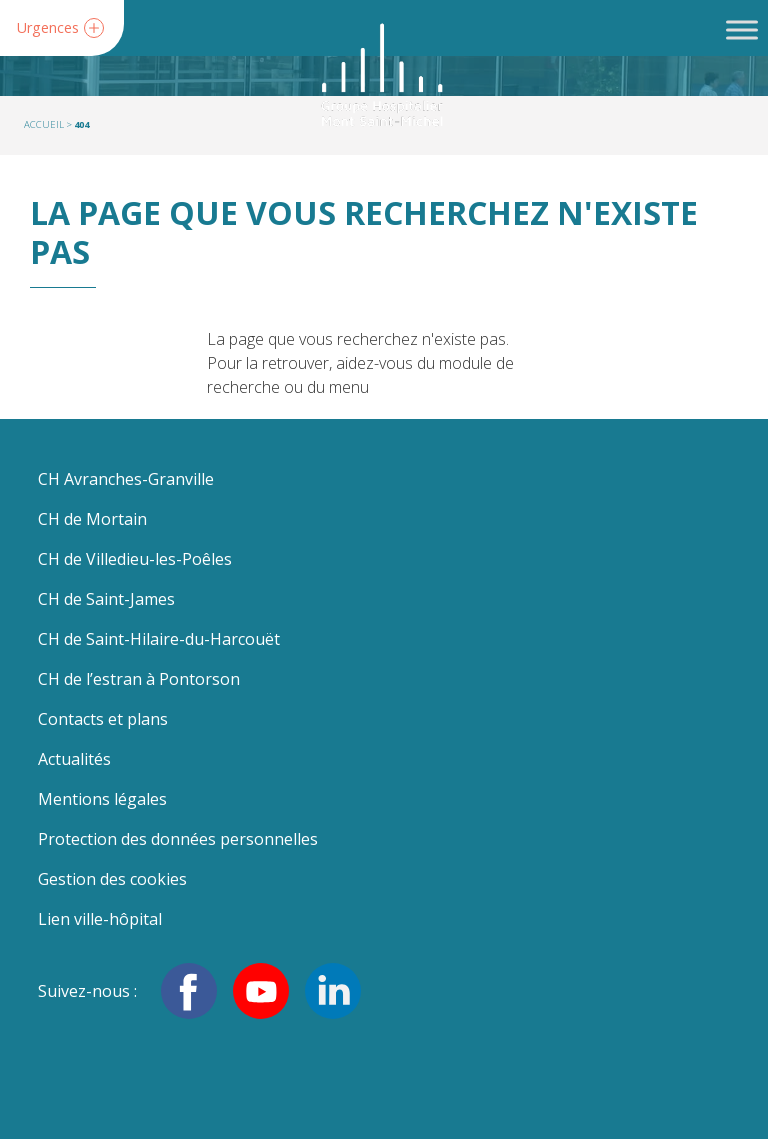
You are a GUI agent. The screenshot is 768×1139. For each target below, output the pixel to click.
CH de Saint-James (106, 599)
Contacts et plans (103, 719)
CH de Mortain (92, 519)
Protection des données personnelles (178, 839)
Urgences (48, 28)
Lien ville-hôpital (100, 919)
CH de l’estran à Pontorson (139, 679)
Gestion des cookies (112, 879)
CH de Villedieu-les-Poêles (135, 559)
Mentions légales (102, 799)
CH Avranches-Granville (126, 479)
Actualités (74, 759)
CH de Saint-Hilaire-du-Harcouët (159, 639)
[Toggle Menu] (742, 29)
